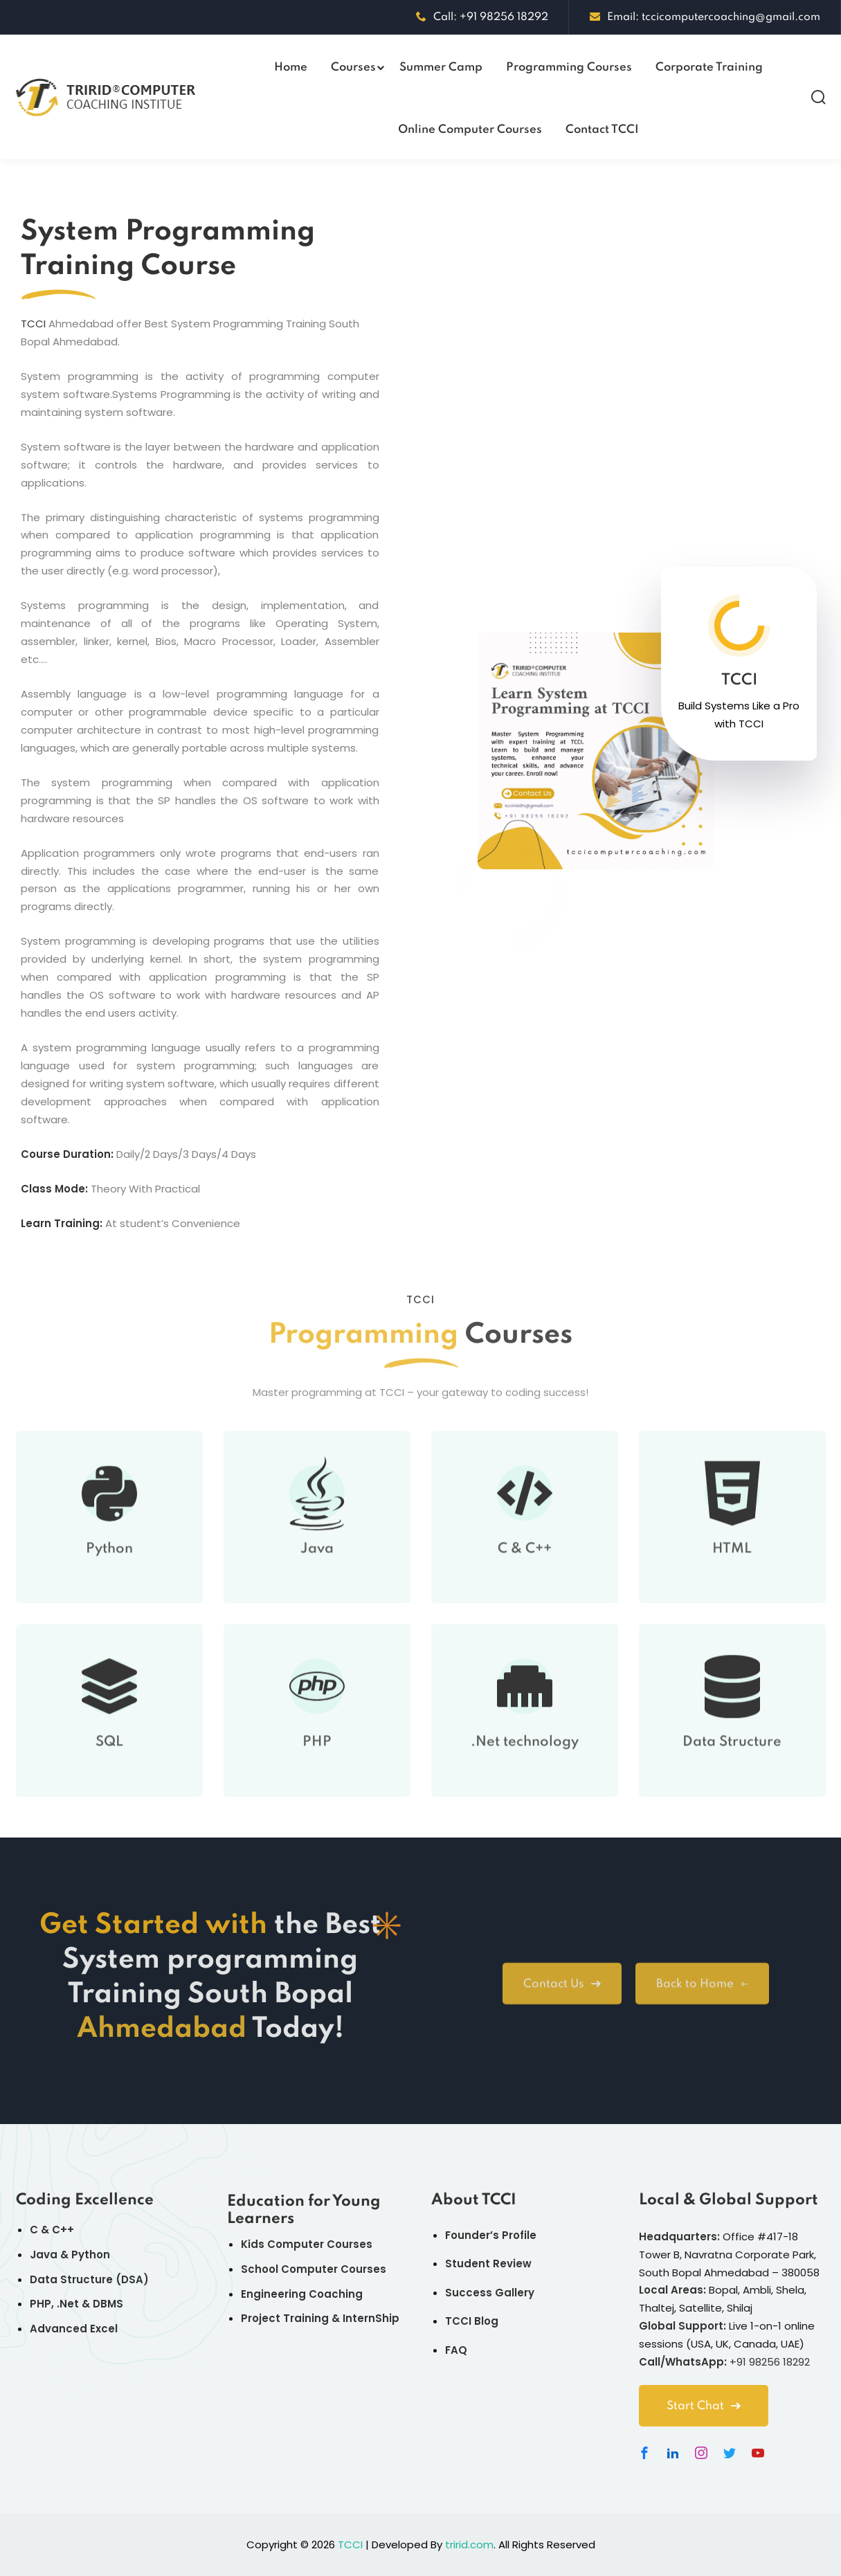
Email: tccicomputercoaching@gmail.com (705, 17)
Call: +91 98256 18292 (482, 17)
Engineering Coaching (302, 2294)
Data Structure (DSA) (89, 2279)
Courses (353, 67)
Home (290, 67)
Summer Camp (440, 67)
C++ (63, 2229)
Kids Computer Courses (306, 2244)
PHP (317, 1768)
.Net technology (525, 1768)
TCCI (33, 323)
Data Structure (731, 1768)
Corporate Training (709, 67)
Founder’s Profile (490, 2235)
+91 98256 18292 (770, 2362)
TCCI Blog (471, 2321)
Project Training (285, 2318)
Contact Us (562, 1998)
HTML (732, 1574)
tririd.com (469, 2544)
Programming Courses (569, 67)
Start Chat (704, 2406)
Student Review (488, 2263)
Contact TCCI (602, 130)
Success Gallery (489, 2292)
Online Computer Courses (470, 130)
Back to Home (702, 1998)
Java (317, 1574)
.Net (68, 2303)
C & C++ (525, 1574)
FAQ (456, 2350)
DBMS (108, 2303)
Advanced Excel (74, 2328)
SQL (109, 1768)
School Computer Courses (313, 2269)
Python (109, 1574)
